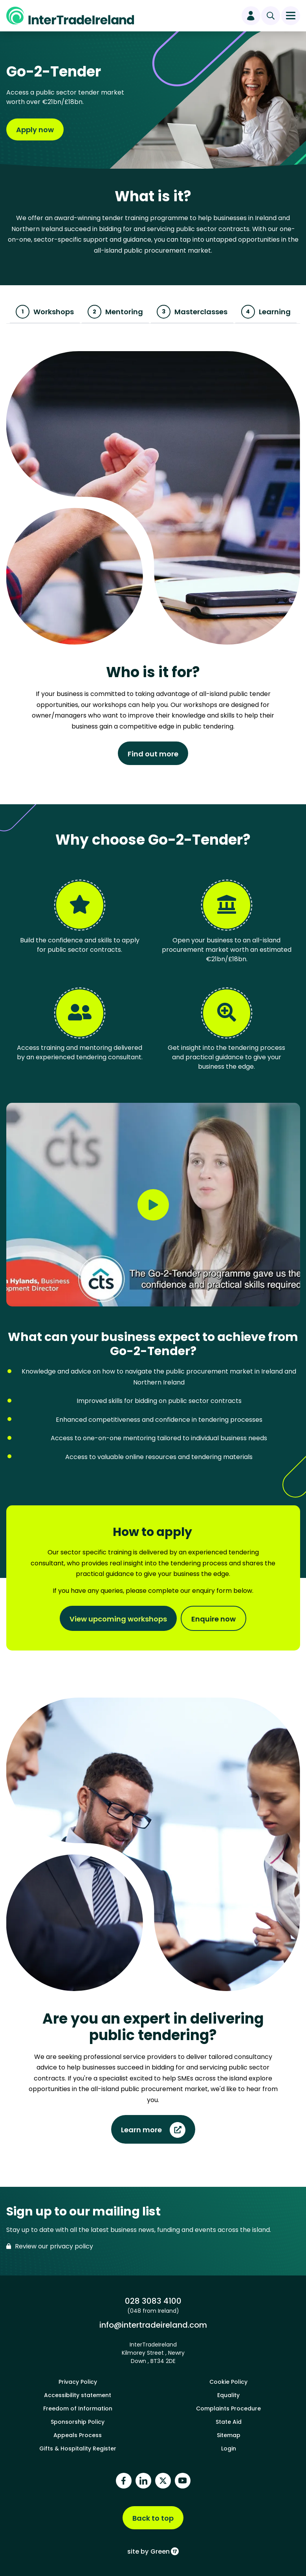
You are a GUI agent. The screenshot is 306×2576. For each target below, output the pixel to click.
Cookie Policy (228, 2382)
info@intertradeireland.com (153, 2324)
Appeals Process (77, 2435)
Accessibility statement (77, 2395)
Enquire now (213, 1619)
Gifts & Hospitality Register (77, 2448)
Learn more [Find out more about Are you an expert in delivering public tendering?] (141, 2130)
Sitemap (228, 2435)
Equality (228, 2395)
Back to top (153, 2518)
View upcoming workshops (118, 1619)
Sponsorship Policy (77, 2422)
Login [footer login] (228, 2448)
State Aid (229, 2422)
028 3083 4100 (153, 2300)
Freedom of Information (77, 2408)
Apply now (35, 130)
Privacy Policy (78, 2382)
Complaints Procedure (228, 2408)
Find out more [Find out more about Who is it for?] (153, 754)
